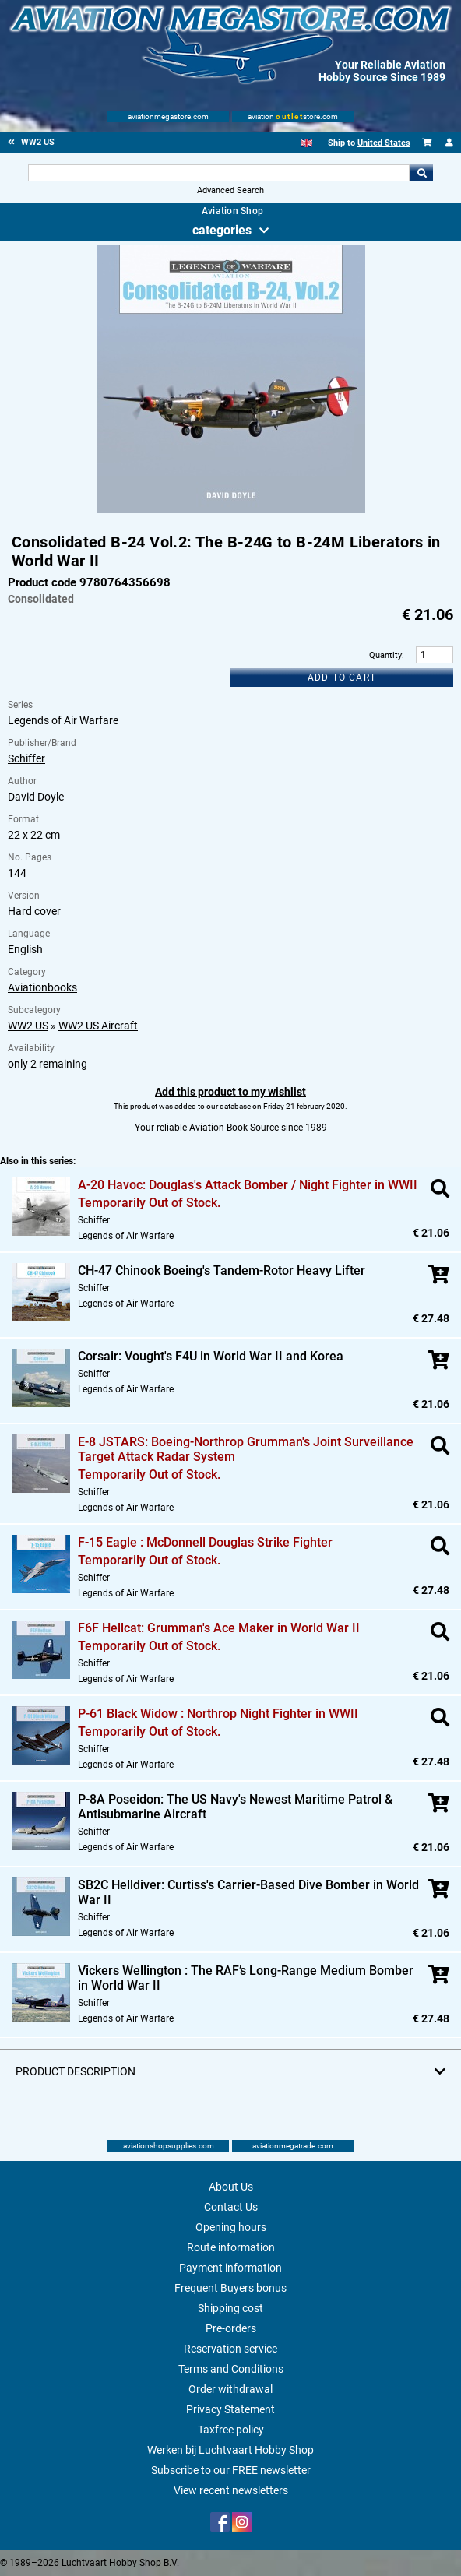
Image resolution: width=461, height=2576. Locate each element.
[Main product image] (231, 510)
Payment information (230, 2267)
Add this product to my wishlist (230, 1092)
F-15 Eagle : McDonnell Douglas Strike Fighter (205, 1542)
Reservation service (230, 2348)
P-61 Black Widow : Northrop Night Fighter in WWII (218, 1713)
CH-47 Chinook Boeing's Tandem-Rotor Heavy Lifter (221, 1270)
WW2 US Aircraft (98, 1025)
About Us (231, 2186)
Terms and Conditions (230, 2369)
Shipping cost (230, 2308)
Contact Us (231, 2207)
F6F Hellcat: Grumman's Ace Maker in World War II (219, 1628)
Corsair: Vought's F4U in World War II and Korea (210, 1356)
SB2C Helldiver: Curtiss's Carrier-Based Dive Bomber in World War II (248, 1892)
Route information (231, 2247)
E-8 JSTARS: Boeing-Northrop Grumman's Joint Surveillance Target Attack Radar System (245, 1449)
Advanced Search (230, 190)
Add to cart (342, 677)
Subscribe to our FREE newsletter (231, 2470)
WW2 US (28, 1025)
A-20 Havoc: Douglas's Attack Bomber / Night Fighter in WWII (247, 1184)
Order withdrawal (230, 2389)
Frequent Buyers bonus (230, 2288)
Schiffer (26, 758)
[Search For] (219, 172)
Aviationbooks (42, 987)
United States (383, 143)
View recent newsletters (231, 2490)
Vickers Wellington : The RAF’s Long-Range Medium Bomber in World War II (245, 1978)
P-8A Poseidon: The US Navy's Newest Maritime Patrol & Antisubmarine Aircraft (235, 1806)
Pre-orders (231, 2328)
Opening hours (230, 2227)
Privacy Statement (230, 2409)
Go (421, 172)
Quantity (385, 655)
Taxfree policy (231, 2429)
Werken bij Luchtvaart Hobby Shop (230, 2450)
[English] (306, 143)
